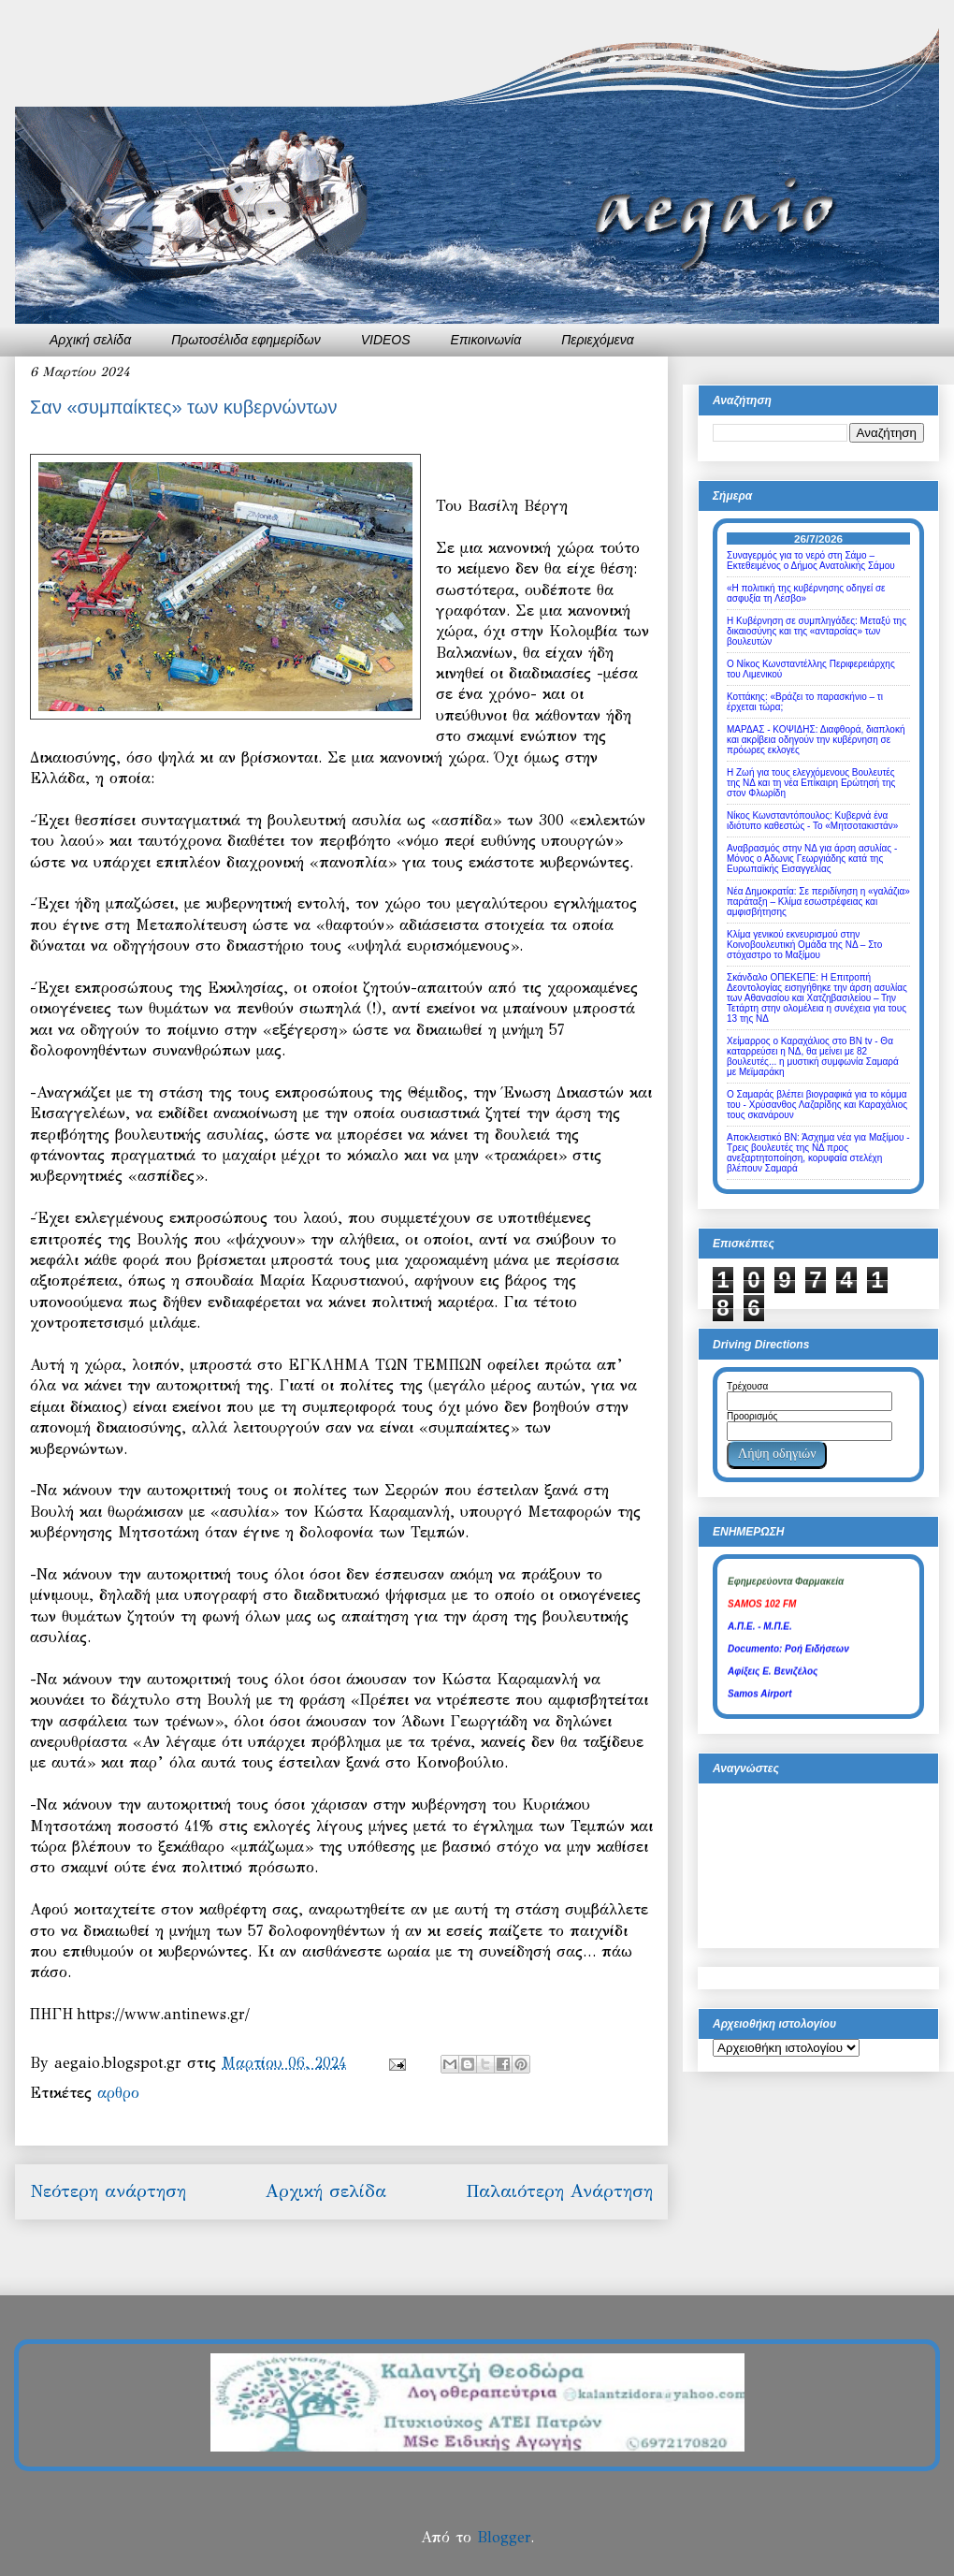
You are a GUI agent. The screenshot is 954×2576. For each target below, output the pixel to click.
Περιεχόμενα (597, 339)
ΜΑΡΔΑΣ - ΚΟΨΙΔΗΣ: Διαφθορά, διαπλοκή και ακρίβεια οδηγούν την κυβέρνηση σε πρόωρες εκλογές (815, 739)
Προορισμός (752, 1416)
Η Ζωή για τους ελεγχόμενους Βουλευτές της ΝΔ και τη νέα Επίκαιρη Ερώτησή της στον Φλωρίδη (811, 782)
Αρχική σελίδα (90, 339)
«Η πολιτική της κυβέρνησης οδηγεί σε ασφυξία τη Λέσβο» (806, 593)
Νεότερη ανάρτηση (108, 2191)
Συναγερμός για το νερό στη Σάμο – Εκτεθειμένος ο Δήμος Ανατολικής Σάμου (811, 560)
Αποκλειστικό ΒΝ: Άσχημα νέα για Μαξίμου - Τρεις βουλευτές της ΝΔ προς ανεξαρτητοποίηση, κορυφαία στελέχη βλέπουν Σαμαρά (818, 1152)
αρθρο (118, 2093)
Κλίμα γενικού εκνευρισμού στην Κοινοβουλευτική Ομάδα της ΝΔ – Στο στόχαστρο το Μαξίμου (804, 944)
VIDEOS (386, 339)
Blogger (503, 2537)
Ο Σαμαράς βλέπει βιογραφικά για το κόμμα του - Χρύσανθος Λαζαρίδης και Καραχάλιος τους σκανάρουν (817, 1104)
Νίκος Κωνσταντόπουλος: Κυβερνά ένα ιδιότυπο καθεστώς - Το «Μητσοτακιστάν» (812, 820)
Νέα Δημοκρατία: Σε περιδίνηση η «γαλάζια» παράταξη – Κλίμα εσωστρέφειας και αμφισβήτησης (818, 901)
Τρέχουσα (747, 1386)
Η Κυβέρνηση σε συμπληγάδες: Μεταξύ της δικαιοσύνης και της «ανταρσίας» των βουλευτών (816, 631)
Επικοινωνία (486, 339)
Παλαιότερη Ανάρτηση (559, 2191)
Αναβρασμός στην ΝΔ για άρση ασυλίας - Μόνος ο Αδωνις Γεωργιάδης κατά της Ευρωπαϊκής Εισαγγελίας (812, 858)
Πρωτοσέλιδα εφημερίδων (246, 339)
